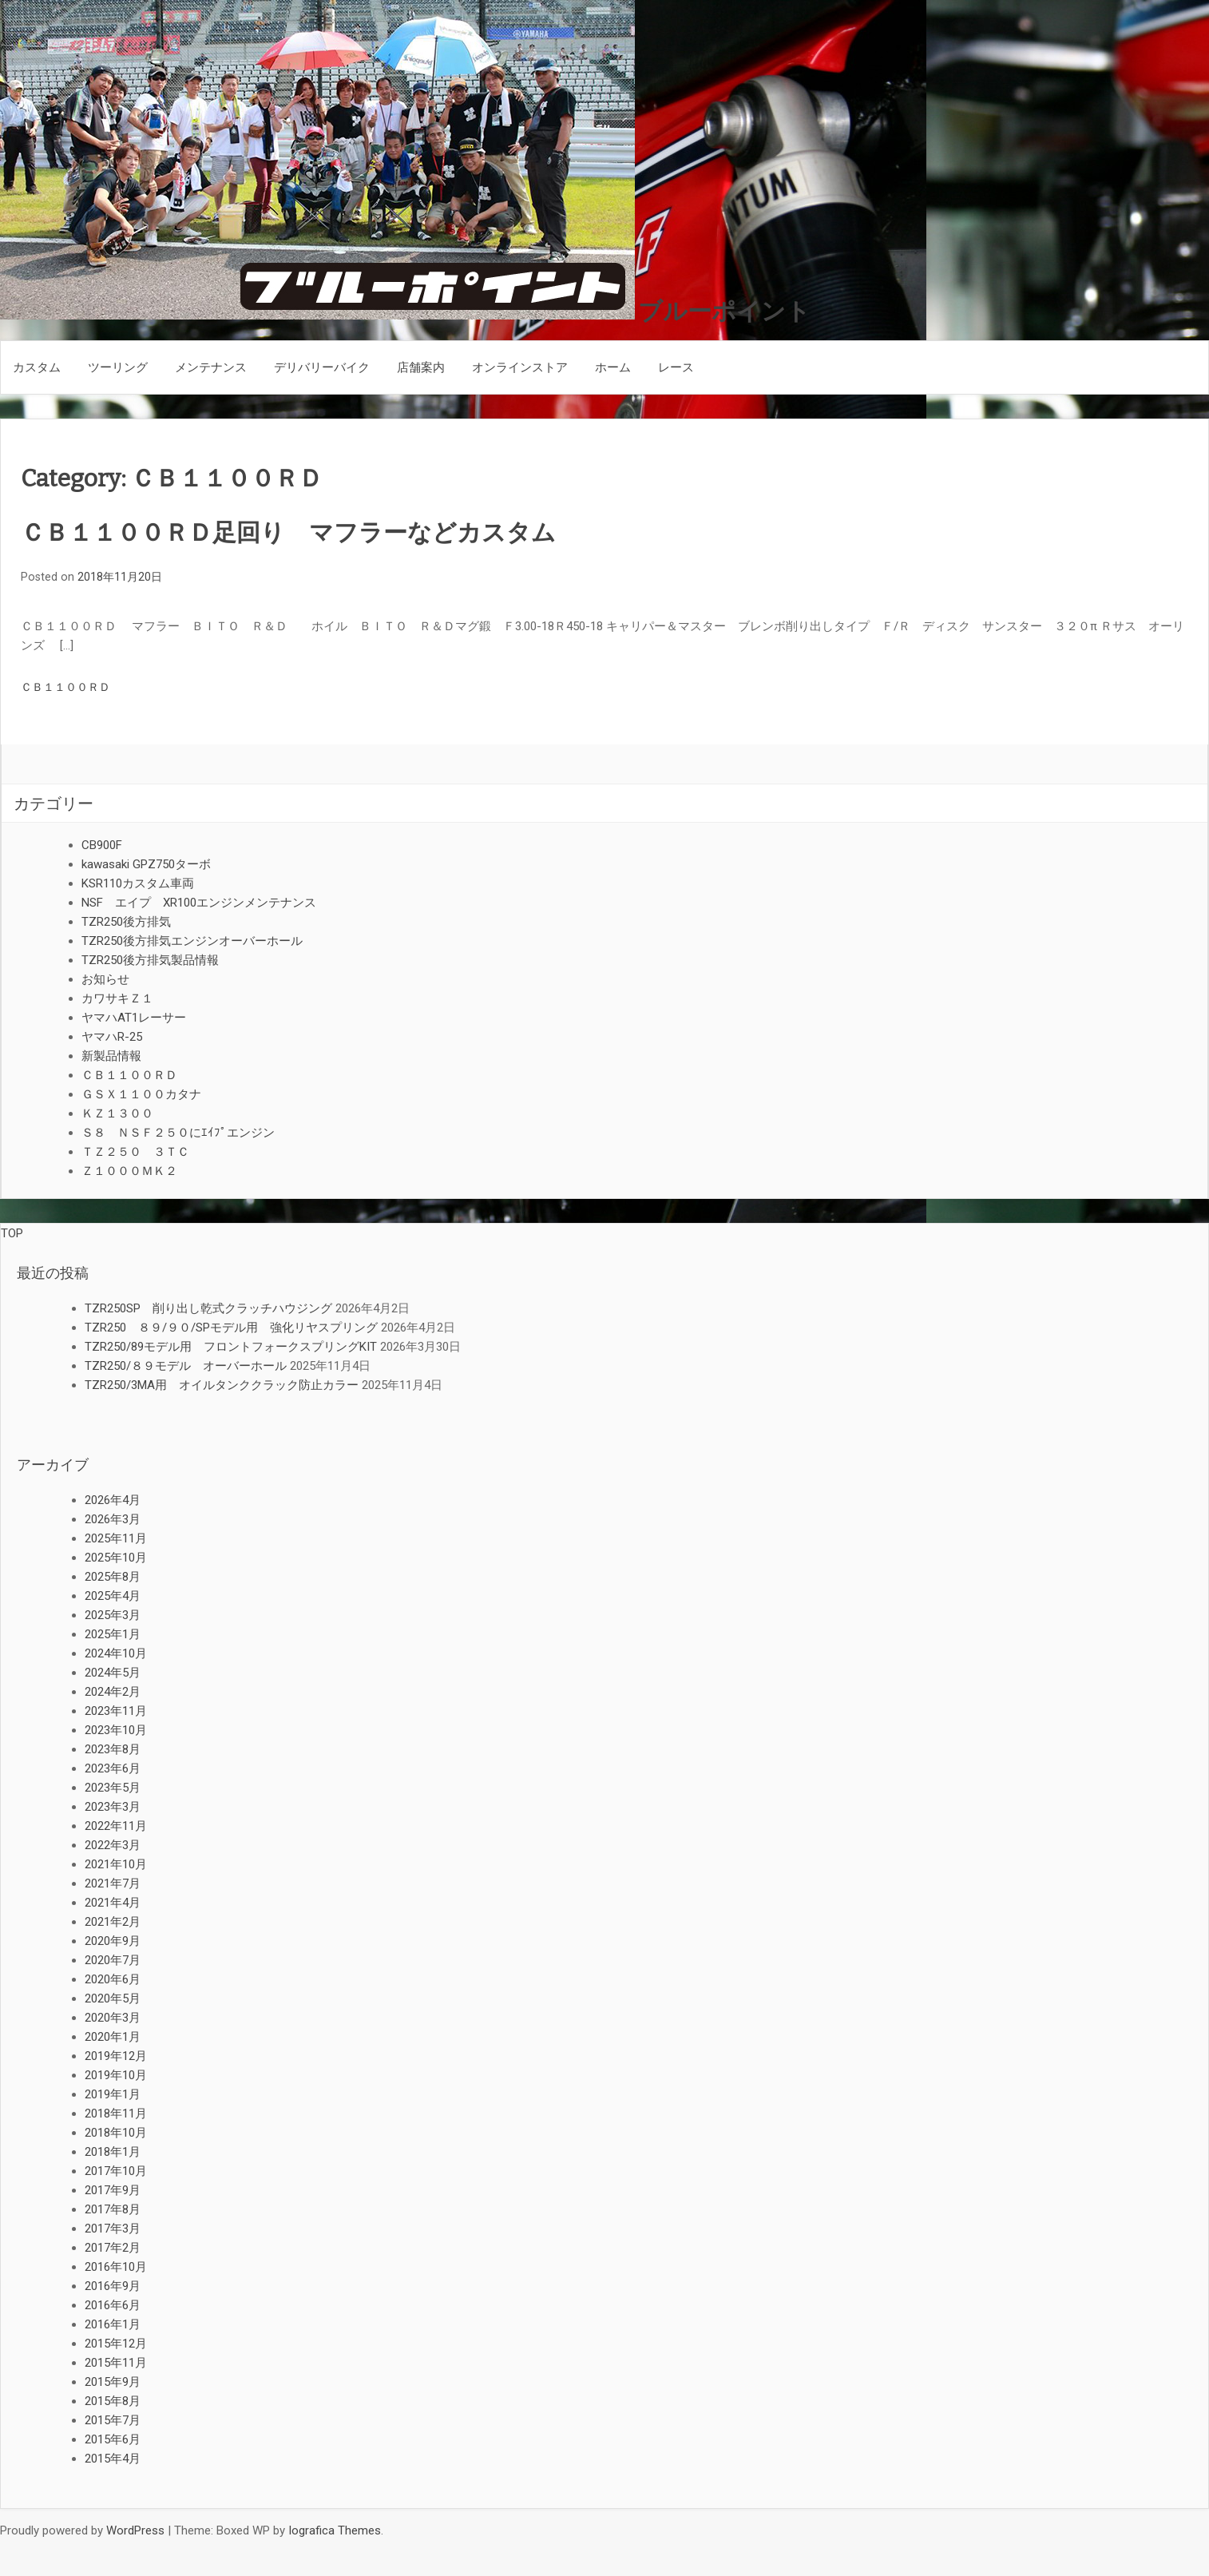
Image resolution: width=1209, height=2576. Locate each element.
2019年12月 (116, 2056)
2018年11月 (116, 2113)
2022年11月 (116, 1826)
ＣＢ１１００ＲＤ (65, 687)
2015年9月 (113, 2382)
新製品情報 (111, 1056)
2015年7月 (113, 2420)
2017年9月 (113, 2190)
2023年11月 (116, 1711)
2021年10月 (116, 1864)
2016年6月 (113, 2305)
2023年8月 (113, 1749)
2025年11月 (116, 1538)
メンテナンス (211, 367)
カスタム (37, 367)
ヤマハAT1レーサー (133, 1017)
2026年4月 (113, 1500)
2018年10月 (116, 2132)
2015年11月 (116, 2363)
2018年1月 (113, 2152)
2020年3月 (113, 2017)
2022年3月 (113, 1845)
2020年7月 (113, 1960)
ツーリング (118, 367)
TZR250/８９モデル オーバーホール (186, 1366)
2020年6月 (113, 1979)
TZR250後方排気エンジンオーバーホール (192, 941)
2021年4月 (113, 1902)
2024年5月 (113, 1672)
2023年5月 (113, 1787)
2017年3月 (113, 2228)
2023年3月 (113, 1807)
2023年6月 (113, 1768)
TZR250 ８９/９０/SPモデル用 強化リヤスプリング (231, 1327)
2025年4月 (113, 1596)
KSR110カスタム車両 (137, 883)
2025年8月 (113, 1577)
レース (676, 367)
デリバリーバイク (322, 367)
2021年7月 (113, 1883)
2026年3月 (113, 1519)
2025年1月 (113, 1634)
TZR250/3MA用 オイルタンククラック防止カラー (222, 1385)
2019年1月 (113, 2094)
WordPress (135, 2530)
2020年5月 (113, 1998)
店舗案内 (421, 367)
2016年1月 (113, 2324)
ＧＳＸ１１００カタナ (141, 1094)
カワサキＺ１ (117, 998)
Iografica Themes (334, 2530)
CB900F (101, 845)
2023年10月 (116, 1730)
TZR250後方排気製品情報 (150, 960)
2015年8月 (113, 2401)
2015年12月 (116, 2343)
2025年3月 (113, 1615)
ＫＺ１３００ (117, 1113)
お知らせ (105, 979)
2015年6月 (113, 2439)
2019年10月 (116, 2075)
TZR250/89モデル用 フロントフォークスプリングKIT (231, 1347)
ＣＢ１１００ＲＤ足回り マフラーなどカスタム (288, 532)
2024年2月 (113, 1692)
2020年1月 (113, 2037)
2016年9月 (113, 2286)
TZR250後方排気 (126, 922)
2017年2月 (113, 2248)
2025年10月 (116, 1557)
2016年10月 (116, 2267)
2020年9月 (113, 1941)
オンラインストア (520, 367)
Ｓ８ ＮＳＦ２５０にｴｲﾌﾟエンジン (178, 1132)
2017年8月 (113, 2209)
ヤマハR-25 (111, 1037)
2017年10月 (116, 2171)
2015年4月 (113, 2458)
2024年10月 (116, 1653)
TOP (12, 1233)
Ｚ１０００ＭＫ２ (129, 1171)
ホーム (613, 367)
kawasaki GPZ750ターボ (146, 864)
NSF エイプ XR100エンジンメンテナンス (198, 902)
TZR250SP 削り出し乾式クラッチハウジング (208, 1308)
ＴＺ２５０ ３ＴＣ (135, 1152)
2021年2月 (113, 1922)
